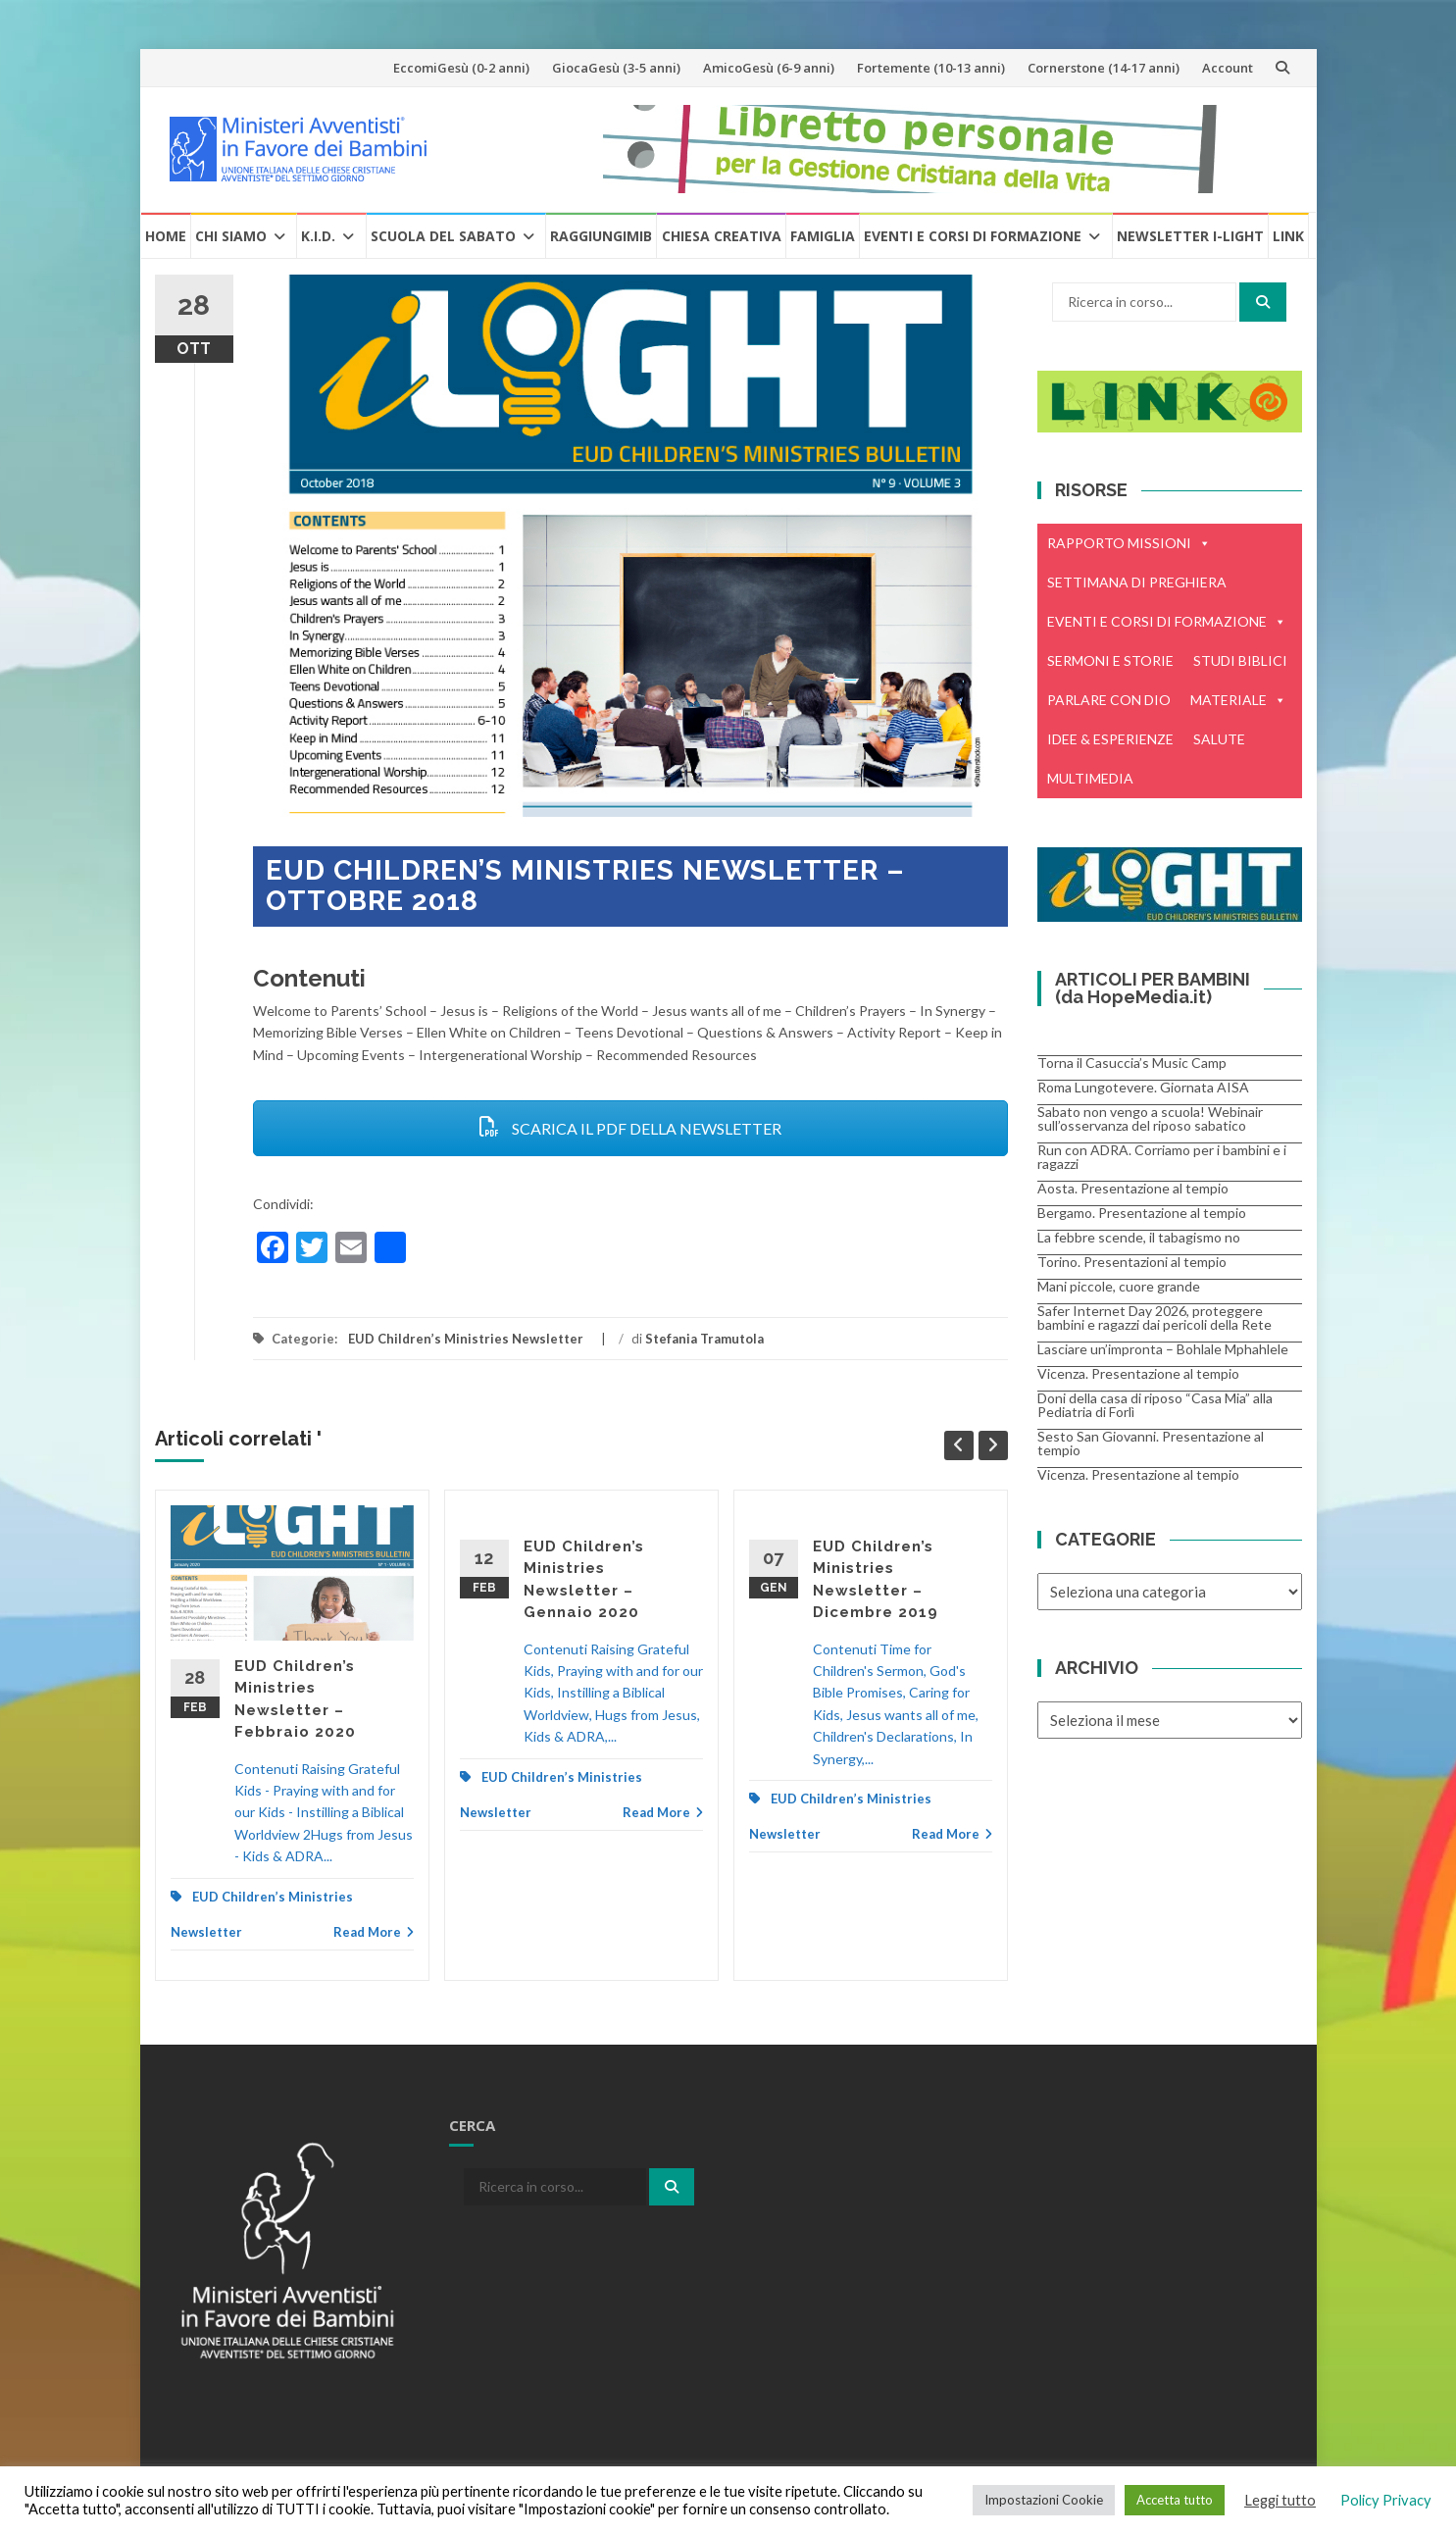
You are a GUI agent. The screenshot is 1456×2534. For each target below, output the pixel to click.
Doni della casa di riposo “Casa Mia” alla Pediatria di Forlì (1155, 1405)
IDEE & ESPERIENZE (1110, 739)
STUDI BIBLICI (1240, 660)
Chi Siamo (231, 236)
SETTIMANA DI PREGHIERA (1137, 582)
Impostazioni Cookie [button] (1043, 2500)
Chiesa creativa (721, 236)
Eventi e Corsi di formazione (972, 236)
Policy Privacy (1385, 2500)
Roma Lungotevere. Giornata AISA (1143, 1087)
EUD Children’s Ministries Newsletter (465, 1338)
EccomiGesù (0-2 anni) (461, 67)
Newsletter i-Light (1190, 236)
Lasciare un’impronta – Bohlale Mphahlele (1162, 1349)
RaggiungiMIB (601, 236)
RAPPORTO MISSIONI (1129, 543)
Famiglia (822, 236)
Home (165, 236)
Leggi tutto (1280, 2500)
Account (1227, 67)
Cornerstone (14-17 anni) (1104, 67)
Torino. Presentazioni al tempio (1132, 1261)
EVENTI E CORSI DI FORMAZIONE (1166, 621)
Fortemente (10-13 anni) (931, 67)
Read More (373, 1932)
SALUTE (1219, 739)
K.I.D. (318, 236)
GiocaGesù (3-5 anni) (616, 67)
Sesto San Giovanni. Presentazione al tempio (1150, 1443)
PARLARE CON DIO (1109, 699)
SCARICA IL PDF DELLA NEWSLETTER (630, 1128)
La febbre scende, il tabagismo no (1138, 1237)
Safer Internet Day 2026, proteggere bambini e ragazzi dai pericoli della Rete (1154, 1317)
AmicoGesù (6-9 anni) (768, 67)
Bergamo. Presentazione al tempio (1141, 1212)
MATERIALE (1238, 700)
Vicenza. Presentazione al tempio (1138, 1373)
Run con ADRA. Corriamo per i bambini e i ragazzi (1161, 1156)
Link (1288, 236)
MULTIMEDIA (1090, 778)
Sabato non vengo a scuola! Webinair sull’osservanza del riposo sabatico (1150, 1118)
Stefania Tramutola (704, 1338)
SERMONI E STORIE (1110, 660)
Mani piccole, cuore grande (1118, 1286)
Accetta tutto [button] (1174, 2500)
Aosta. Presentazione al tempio (1133, 1188)
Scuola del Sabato (443, 236)
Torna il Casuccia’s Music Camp (1132, 1062)
